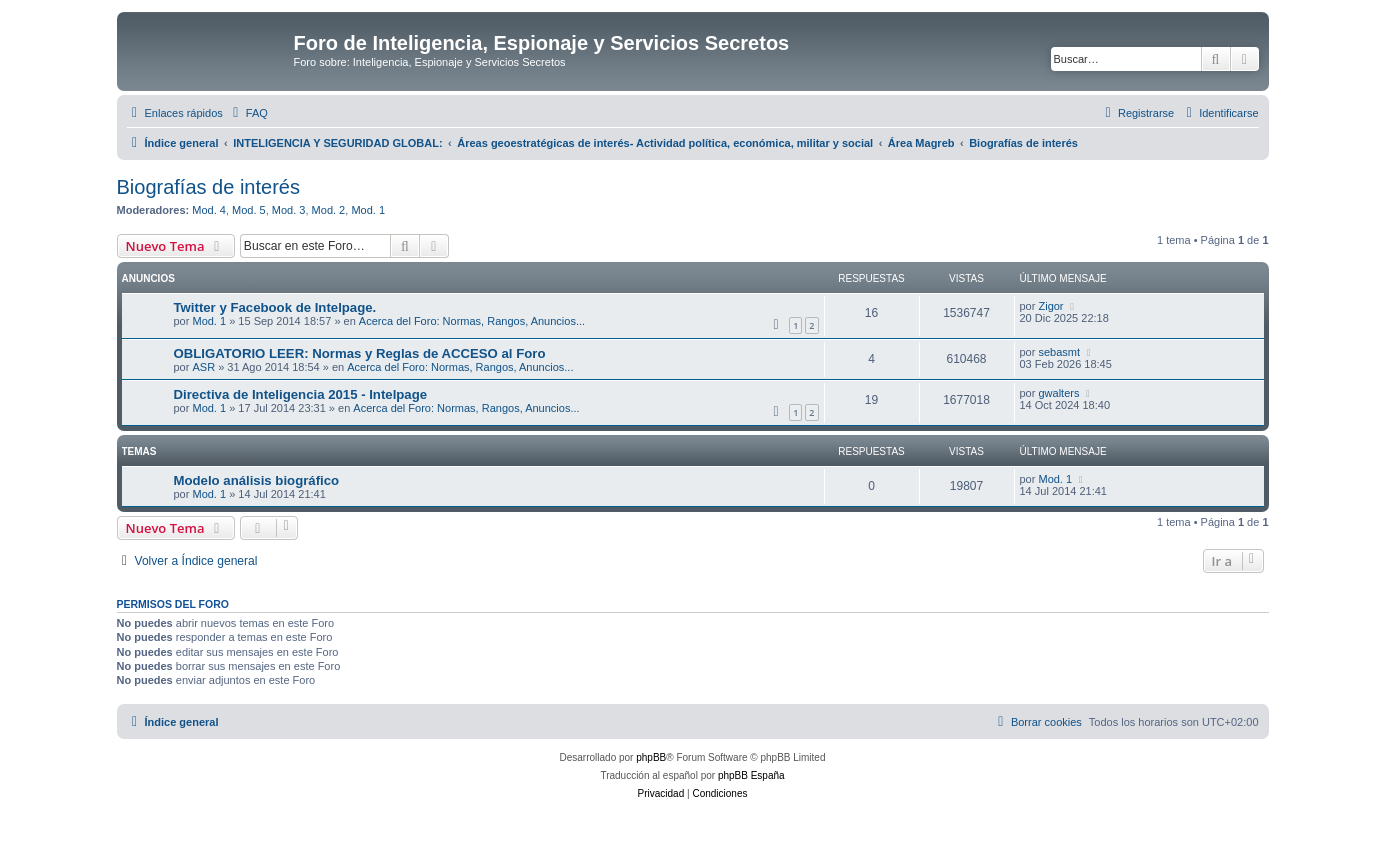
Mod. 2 (329, 210)
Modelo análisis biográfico (257, 480)
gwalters (1058, 393)
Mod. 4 (209, 210)
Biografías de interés (208, 187)
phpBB (651, 757)
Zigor (1050, 306)
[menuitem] (248, 113)
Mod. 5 (249, 210)
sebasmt (1059, 352)
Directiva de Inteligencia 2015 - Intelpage (301, 394)
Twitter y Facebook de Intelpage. (275, 307)
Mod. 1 (368, 210)
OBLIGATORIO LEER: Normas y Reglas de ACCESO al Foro (360, 353)
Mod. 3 (289, 210)
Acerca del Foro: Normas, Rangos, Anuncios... (472, 321)
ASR (203, 367)
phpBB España (751, 775)
